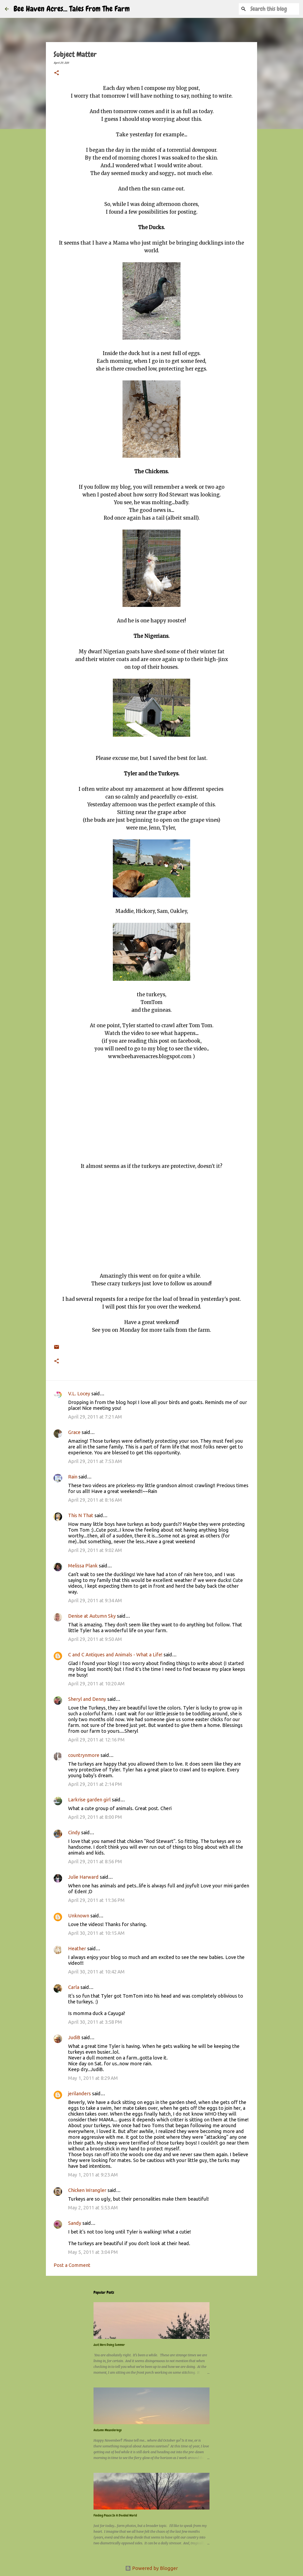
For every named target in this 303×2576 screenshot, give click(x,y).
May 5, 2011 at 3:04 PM (93, 2252)
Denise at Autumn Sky (92, 1616)
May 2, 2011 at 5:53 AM (93, 2207)
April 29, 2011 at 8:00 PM (95, 1817)
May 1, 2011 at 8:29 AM (93, 2078)
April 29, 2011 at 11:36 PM (96, 1900)
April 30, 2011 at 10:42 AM (96, 1971)
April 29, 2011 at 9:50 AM (95, 1639)
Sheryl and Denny (87, 1699)
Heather (77, 1948)
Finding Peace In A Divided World (115, 2515)
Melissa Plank (83, 1565)
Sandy (74, 2223)
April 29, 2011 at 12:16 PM (96, 1739)
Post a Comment (72, 2265)
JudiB (74, 2037)
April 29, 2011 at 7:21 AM (95, 1416)
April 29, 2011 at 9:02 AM (95, 1550)
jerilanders (79, 2093)
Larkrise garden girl (89, 1799)
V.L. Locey (79, 1393)
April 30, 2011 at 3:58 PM (95, 2022)
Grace (74, 1432)
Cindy (74, 1832)
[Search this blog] (273, 9)
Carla (73, 1987)
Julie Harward (83, 1877)
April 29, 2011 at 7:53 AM (95, 1461)
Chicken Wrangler (87, 2190)
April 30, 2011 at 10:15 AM (96, 1933)
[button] (56, 73)
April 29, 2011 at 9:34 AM (95, 1600)
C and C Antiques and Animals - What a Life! (115, 1654)
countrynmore (83, 1755)
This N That (80, 1515)
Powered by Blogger (151, 2568)
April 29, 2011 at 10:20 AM (96, 1683)
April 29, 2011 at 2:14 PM (95, 1784)
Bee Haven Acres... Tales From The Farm (72, 9)
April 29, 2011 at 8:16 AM (95, 1500)
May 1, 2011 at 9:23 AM (93, 2174)
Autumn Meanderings (108, 2430)
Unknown (78, 1915)
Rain (72, 1476)
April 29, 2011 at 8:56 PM (95, 1861)
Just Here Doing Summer (109, 2345)
